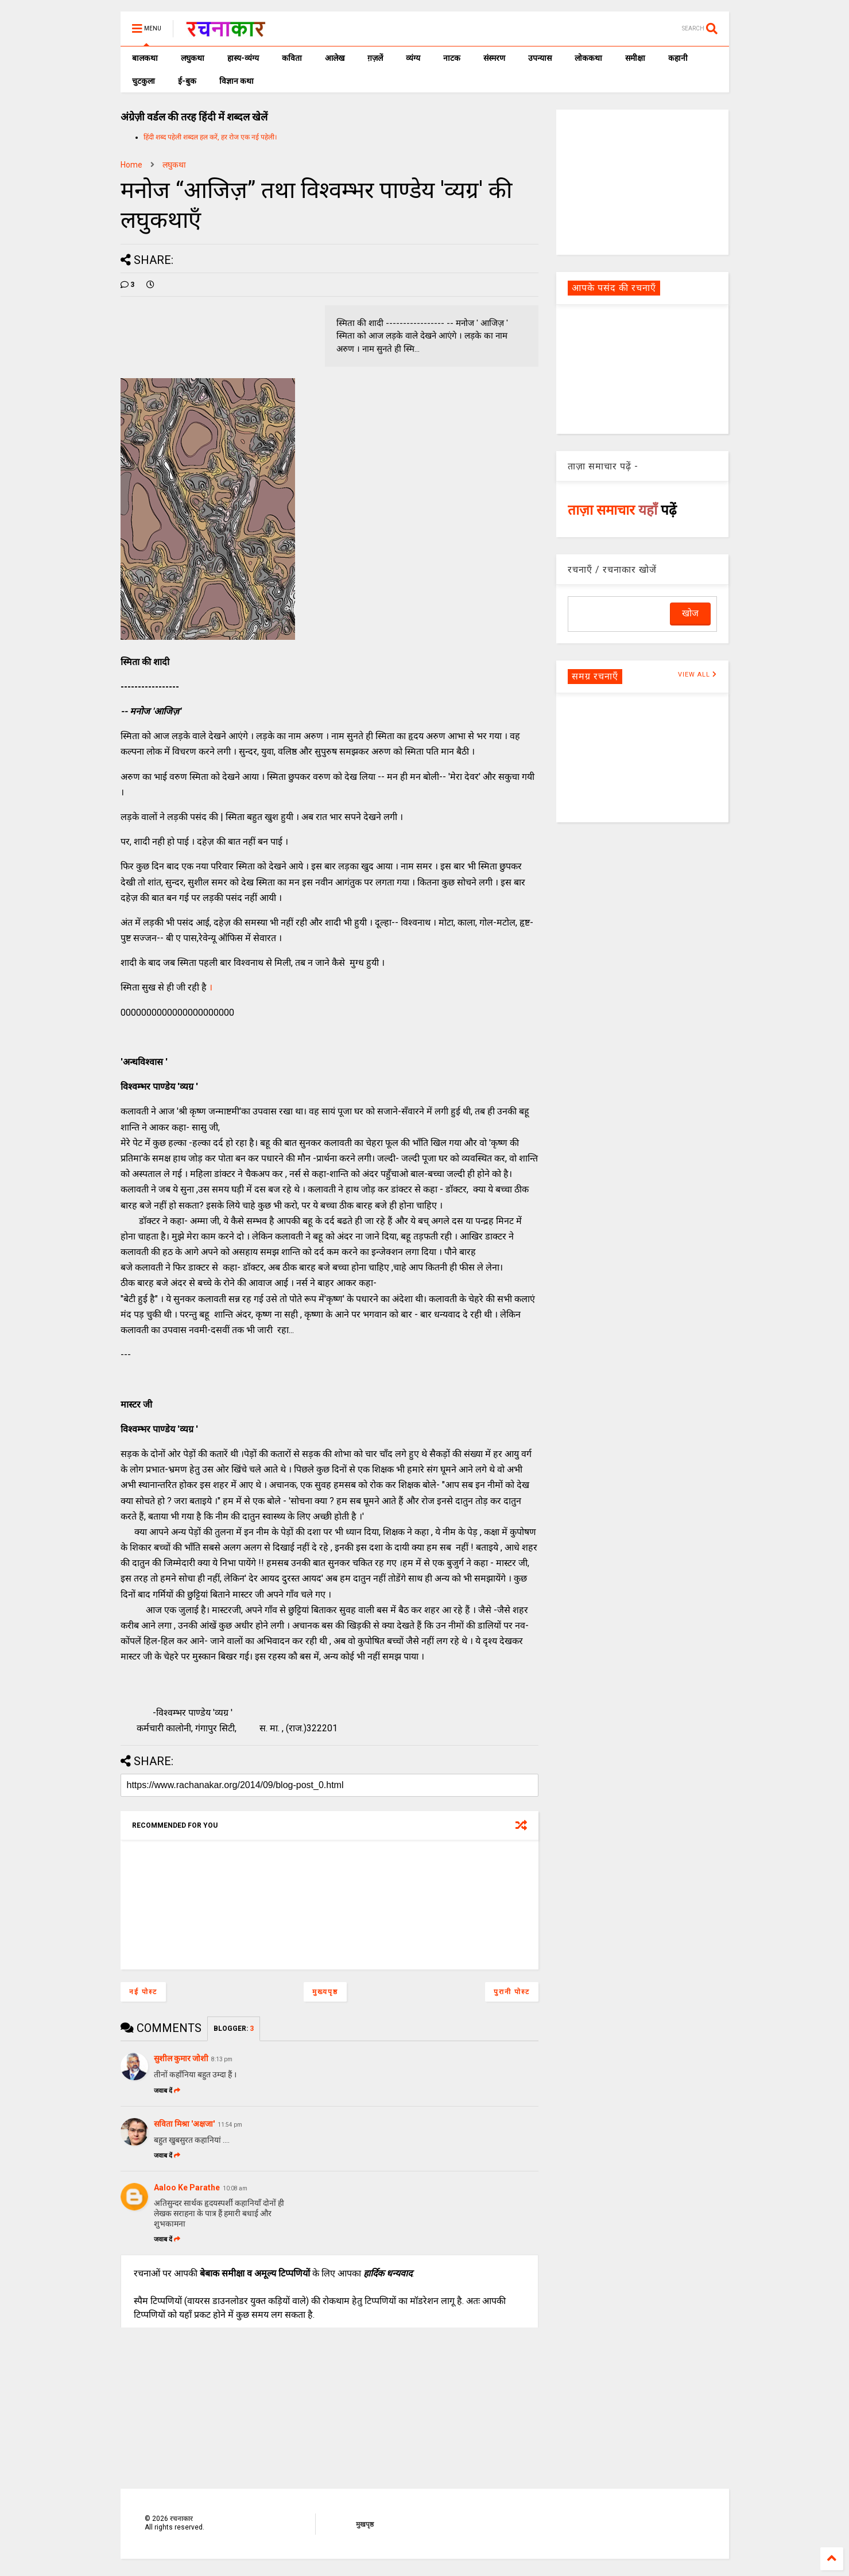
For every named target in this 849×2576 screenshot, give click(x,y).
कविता (292, 58)
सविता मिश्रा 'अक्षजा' (184, 2123)
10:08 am (235, 2188)
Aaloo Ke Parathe (187, 2187)
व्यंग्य (413, 58)
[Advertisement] (642, 181)
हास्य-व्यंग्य (243, 58)
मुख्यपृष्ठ (325, 1992)
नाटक (451, 58)
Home (131, 164)
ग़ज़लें (375, 58)
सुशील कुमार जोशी (181, 2058)
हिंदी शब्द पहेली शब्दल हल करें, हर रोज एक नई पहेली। (210, 137)
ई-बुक (187, 81)
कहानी (678, 58)
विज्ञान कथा (236, 81)
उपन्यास (540, 58)
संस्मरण (494, 58)
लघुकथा (192, 58)
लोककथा (588, 58)
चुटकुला (143, 81)
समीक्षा (635, 58)
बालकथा (145, 58)
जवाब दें (167, 2091)
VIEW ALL (697, 674)
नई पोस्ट (143, 1992)
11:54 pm (230, 2125)
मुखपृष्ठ (365, 2524)
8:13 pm (221, 2059)
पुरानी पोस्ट (512, 1992)
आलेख (334, 58)
